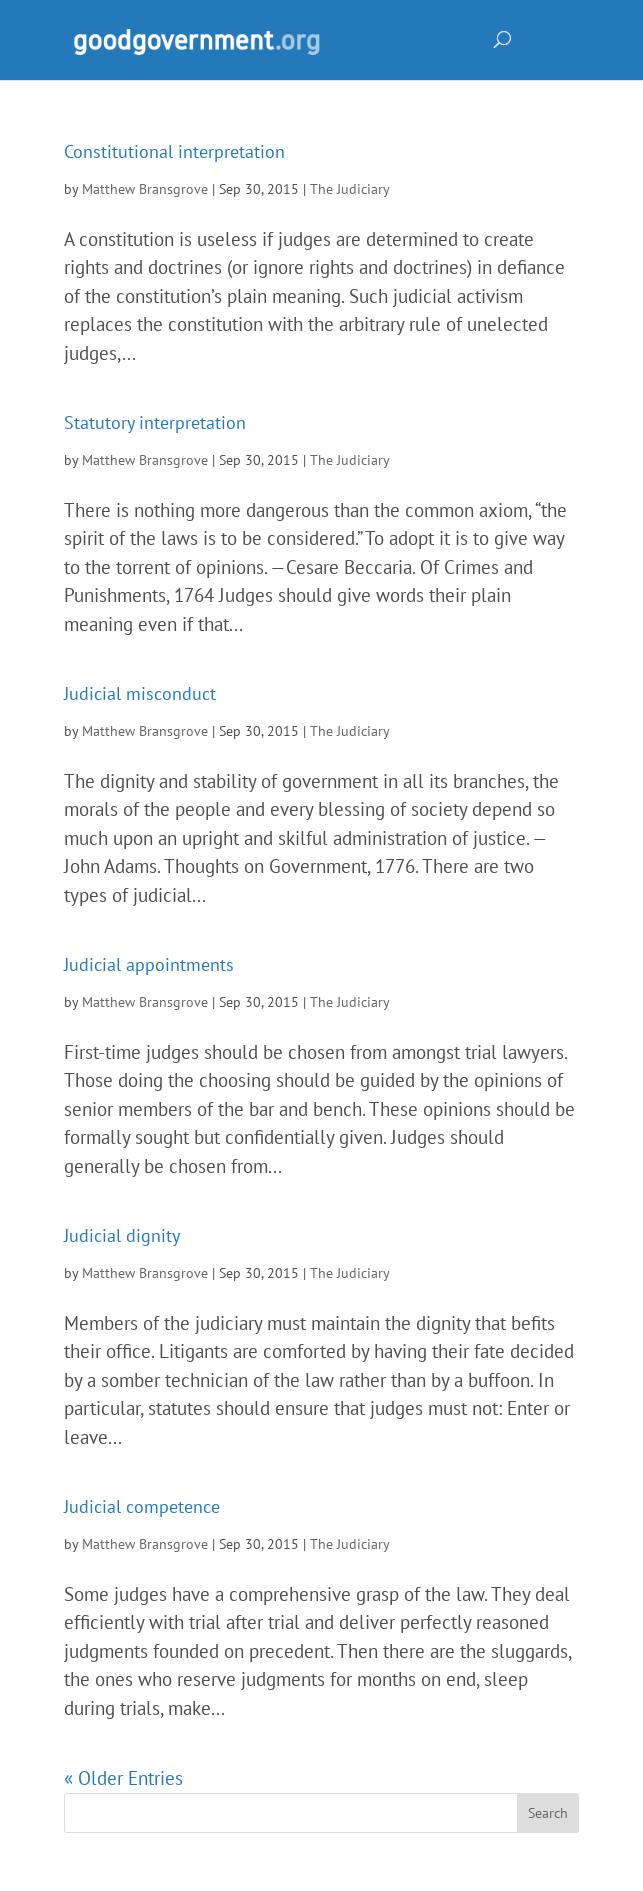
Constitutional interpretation (174, 151)
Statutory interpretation (155, 422)
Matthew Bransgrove (145, 189)
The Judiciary (350, 189)
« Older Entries (123, 1778)
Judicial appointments (149, 964)
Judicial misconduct (140, 693)
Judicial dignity (122, 1235)
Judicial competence (142, 1506)
